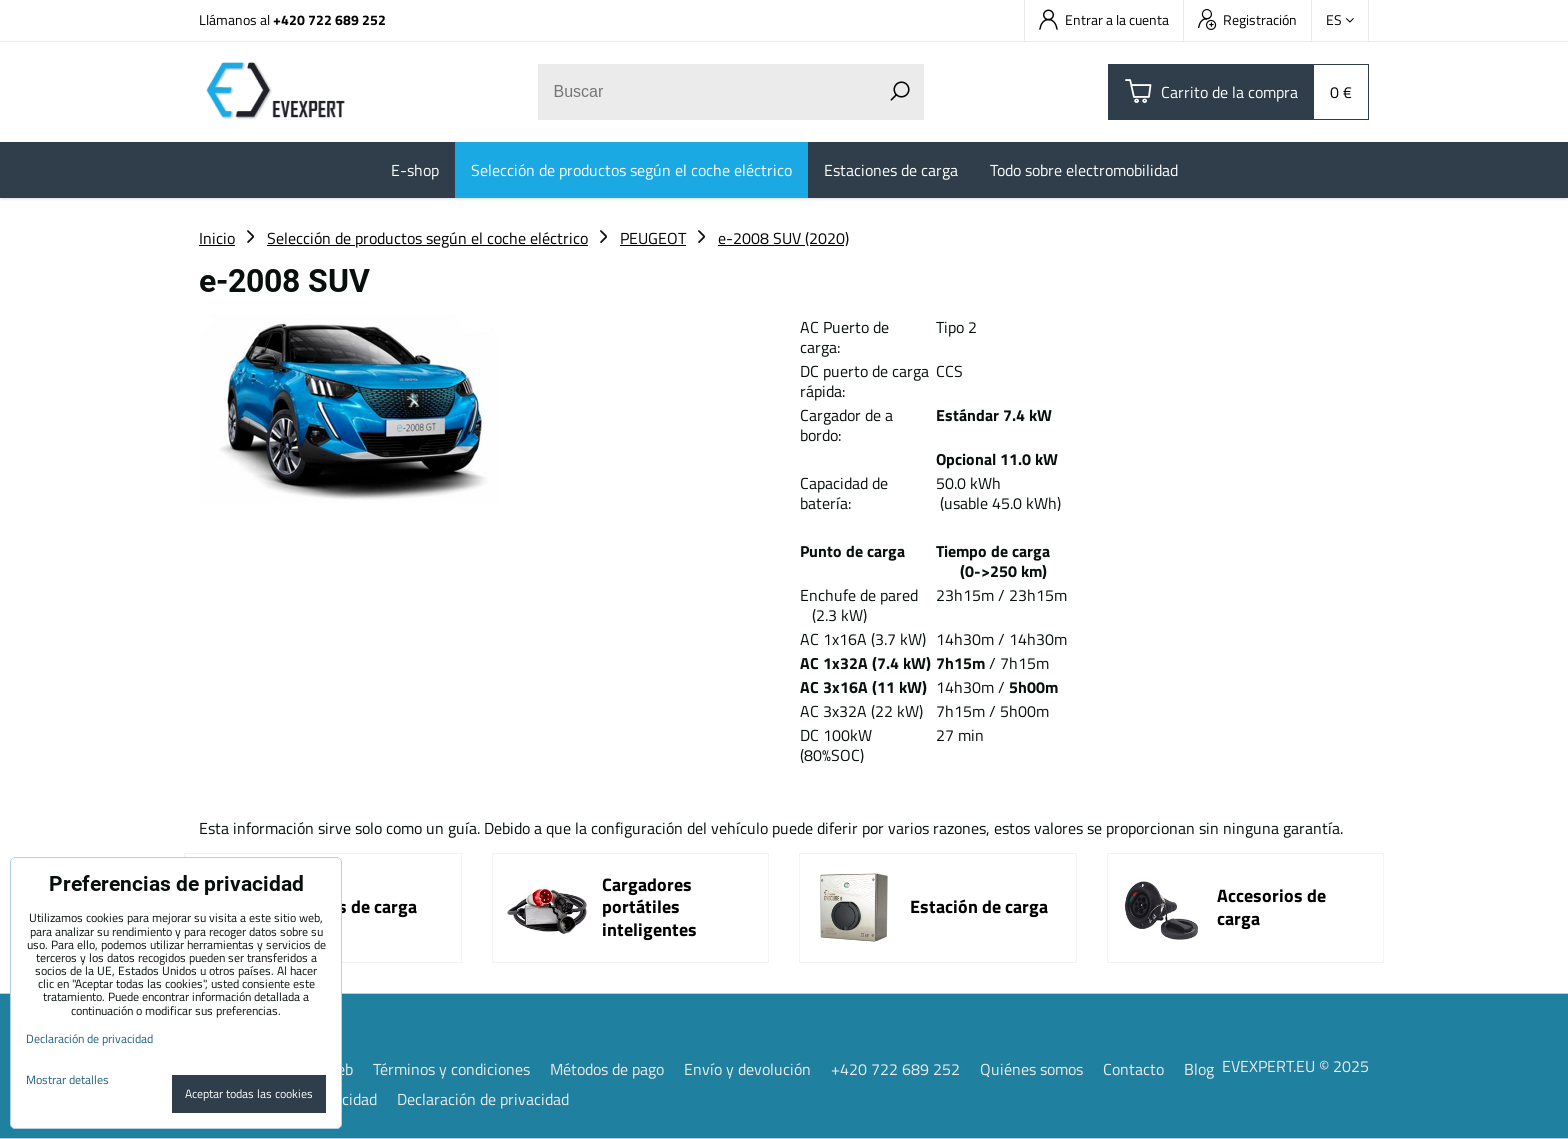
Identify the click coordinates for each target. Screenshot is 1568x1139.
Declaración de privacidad (483, 1099)
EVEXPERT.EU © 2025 (1295, 1066)
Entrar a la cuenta (1104, 19)
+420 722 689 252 (329, 19)
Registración (1247, 19)
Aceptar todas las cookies (249, 1093)
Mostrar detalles (67, 1079)
